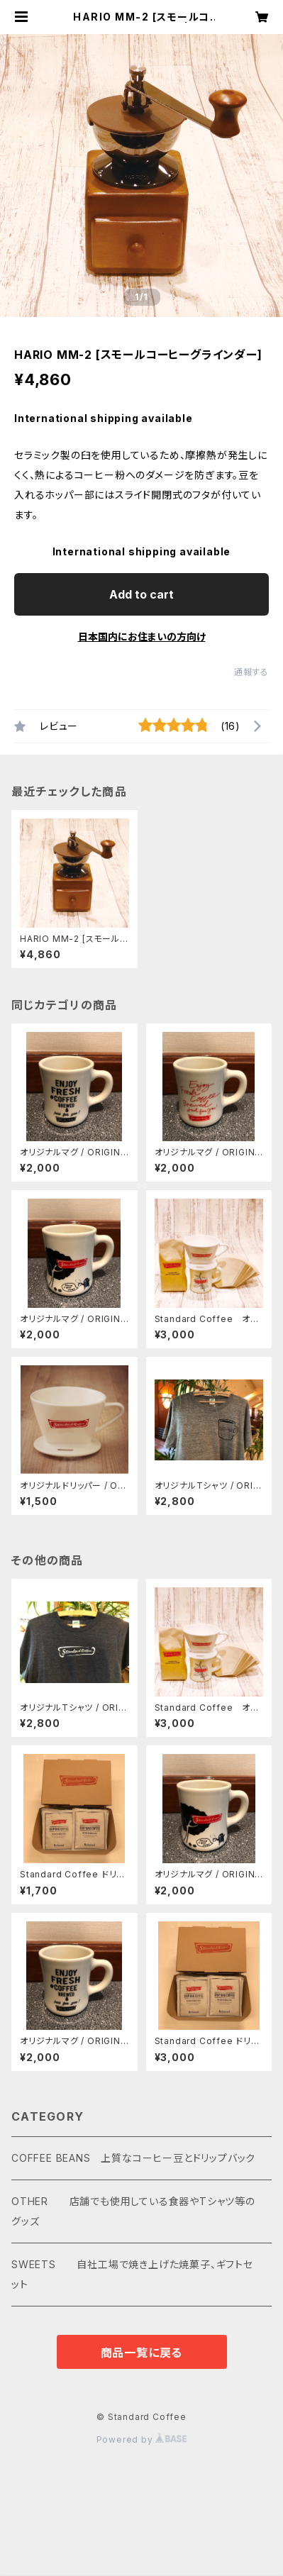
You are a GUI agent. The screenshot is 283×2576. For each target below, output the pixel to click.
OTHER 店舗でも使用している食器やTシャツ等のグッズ (133, 2211)
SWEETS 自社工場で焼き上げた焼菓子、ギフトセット (132, 2274)
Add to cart (141, 594)
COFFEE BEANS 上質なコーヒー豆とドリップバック (133, 2158)
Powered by (141, 2439)
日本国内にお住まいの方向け (142, 637)
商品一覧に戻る (142, 2352)
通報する (251, 672)
